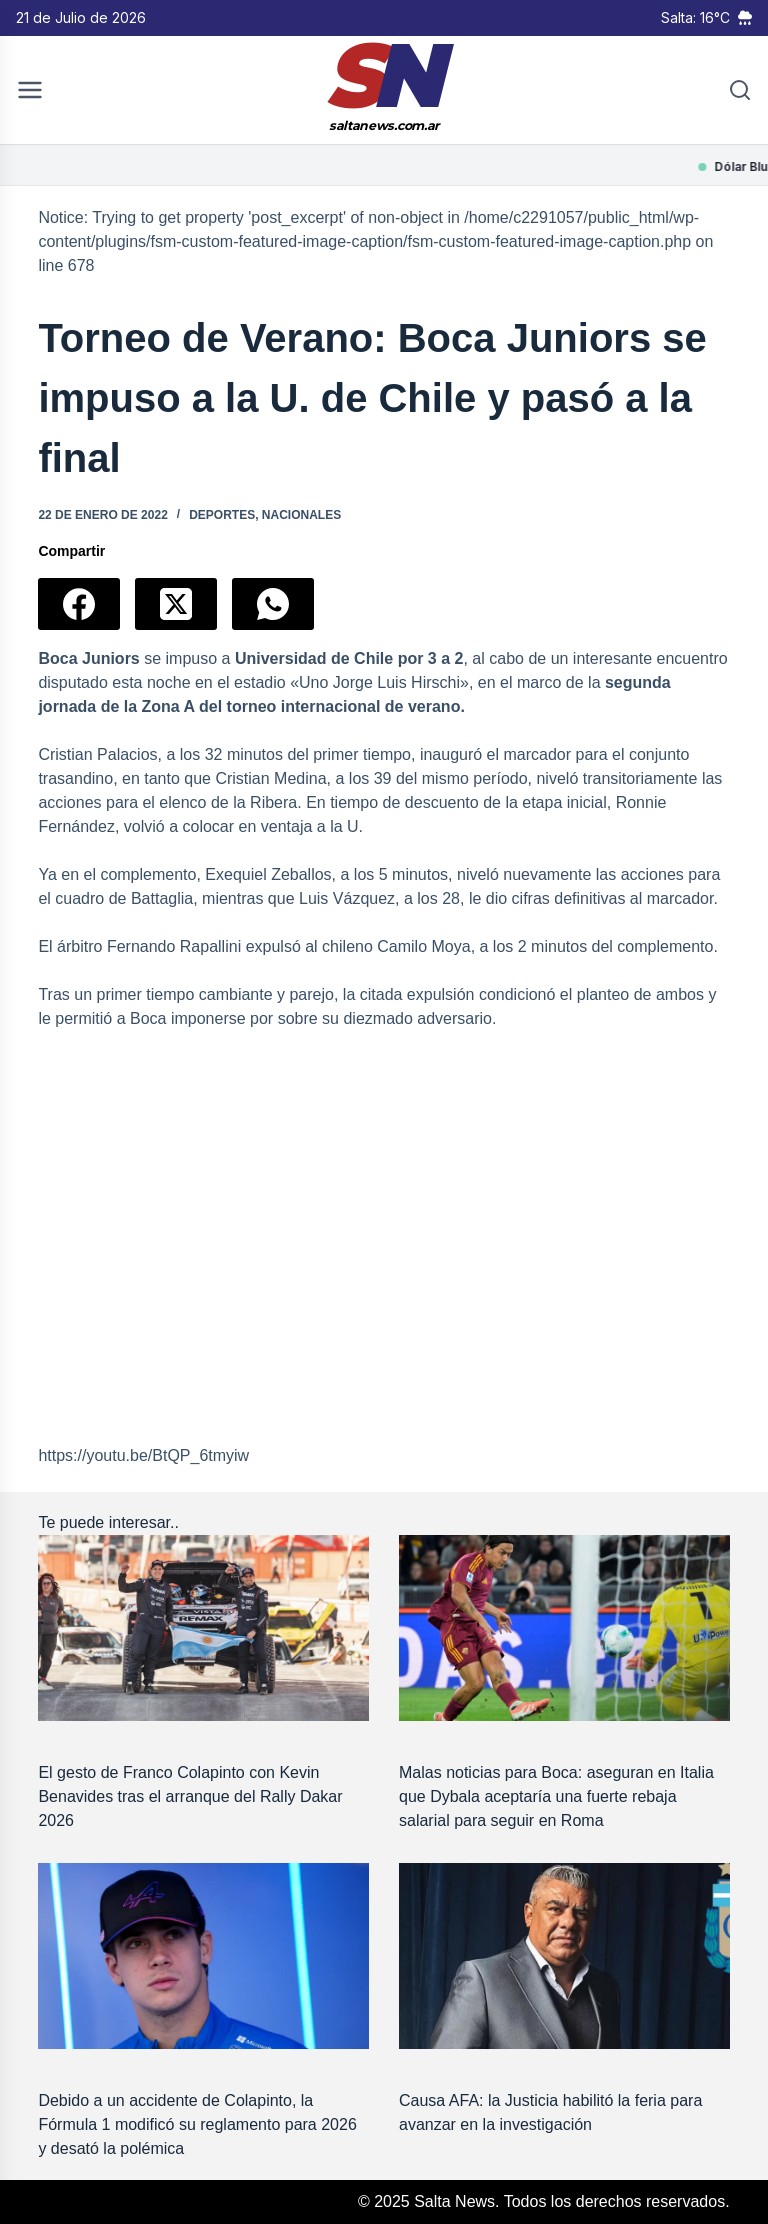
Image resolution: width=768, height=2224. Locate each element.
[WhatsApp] (273, 604)
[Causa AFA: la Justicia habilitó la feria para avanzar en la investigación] (564, 1956)
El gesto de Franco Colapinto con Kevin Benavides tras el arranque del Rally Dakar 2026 (190, 1796)
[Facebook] (79, 604)
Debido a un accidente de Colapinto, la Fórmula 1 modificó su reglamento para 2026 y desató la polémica (197, 2124)
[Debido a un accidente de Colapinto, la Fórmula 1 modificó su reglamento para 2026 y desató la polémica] (203, 1956)
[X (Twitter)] (176, 604)
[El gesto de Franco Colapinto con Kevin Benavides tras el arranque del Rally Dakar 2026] (203, 1628)
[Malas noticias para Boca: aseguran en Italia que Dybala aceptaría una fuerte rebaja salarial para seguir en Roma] (564, 1628)
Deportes (222, 515)
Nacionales (301, 515)
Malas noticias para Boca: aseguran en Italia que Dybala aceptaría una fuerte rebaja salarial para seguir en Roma (556, 1796)
